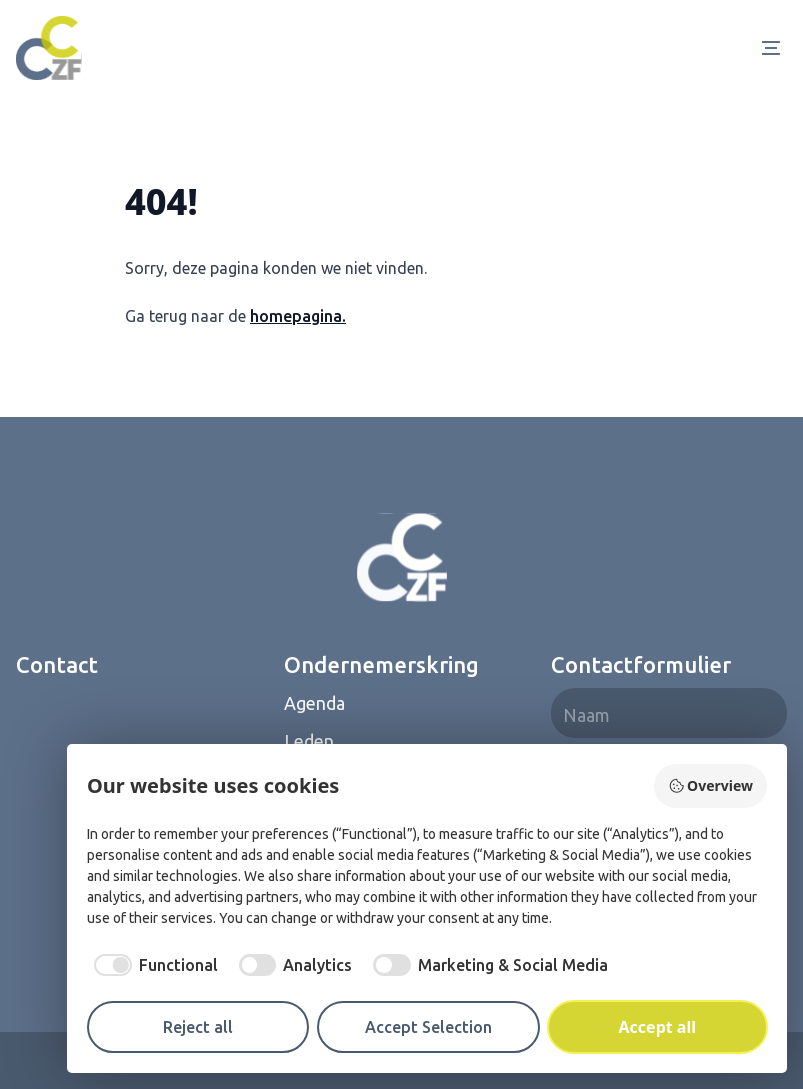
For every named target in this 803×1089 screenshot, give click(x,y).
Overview (710, 785)
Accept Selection (428, 1027)
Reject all (198, 1027)
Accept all (657, 1027)
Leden (309, 741)
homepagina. (298, 316)
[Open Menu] (775, 48)
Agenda (314, 703)
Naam (586, 715)
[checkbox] (152, 965)
